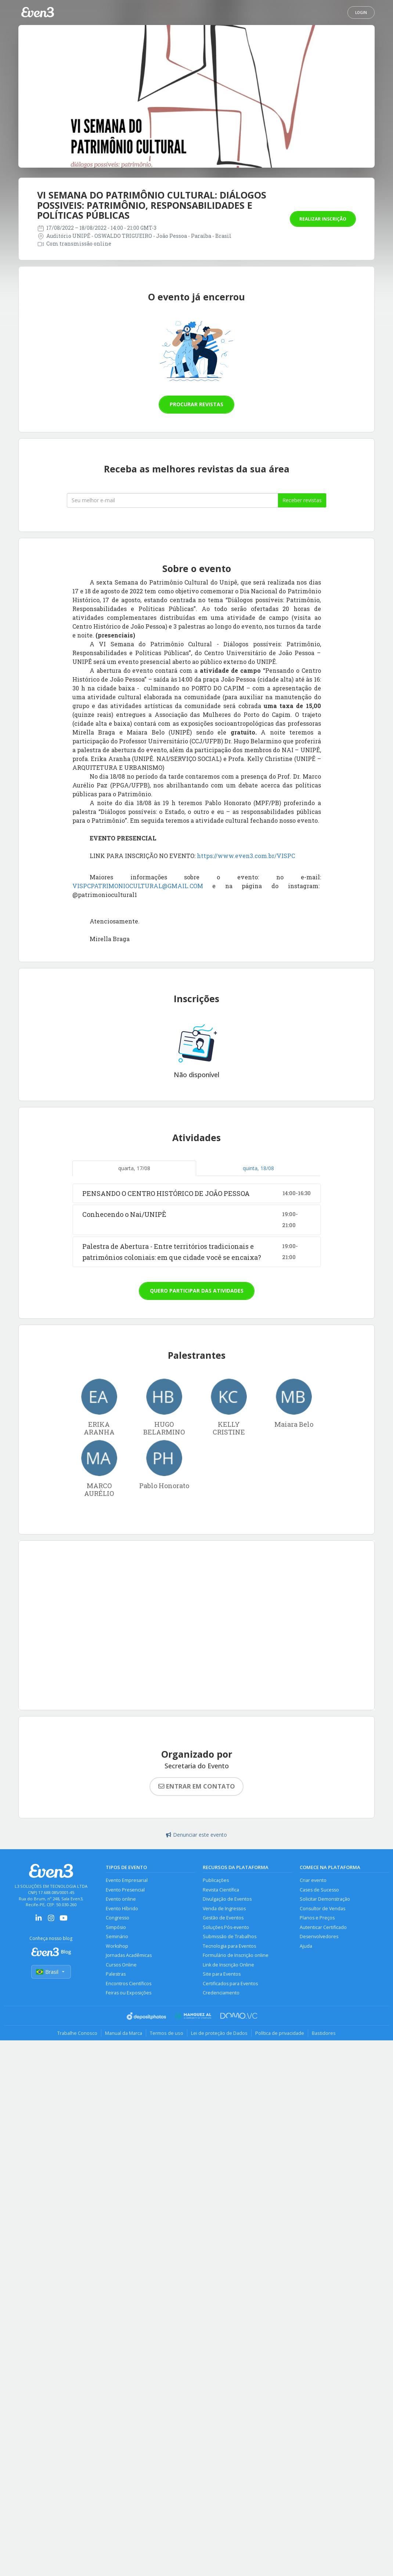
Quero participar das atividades (197, 1290)
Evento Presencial (125, 1890)
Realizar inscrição (322, 219)
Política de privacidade (279, 2033)
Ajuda (306, 1946)
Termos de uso (166, 2033)
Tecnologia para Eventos (229, 1946)
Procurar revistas (196, 404)
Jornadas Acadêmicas (129, 1955)
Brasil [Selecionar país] (51, 1971)
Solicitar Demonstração (325, 1899)
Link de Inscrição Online (228, 1965)
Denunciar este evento (196, 1834)
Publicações (216, 1880)
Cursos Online (121, 1965)
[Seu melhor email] (172, 500)
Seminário (117, 1936)
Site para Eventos (222, 1974)
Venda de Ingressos (224, 1908)
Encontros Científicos (128, 1983)
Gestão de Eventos (223, 1918)
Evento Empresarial (127, 1880)
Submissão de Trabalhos (229, 1936)
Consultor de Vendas (322, 1908)
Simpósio (116, 1927)
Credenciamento (221, 1993)
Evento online (121, 1899)
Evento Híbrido (122, 1908)
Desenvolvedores (319, 1936)
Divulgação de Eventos (227, 1899)
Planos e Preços (317, 1918)
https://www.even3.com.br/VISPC (246, 856)
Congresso (117, 1918)
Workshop (117, 1946)
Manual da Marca (123, 2033)
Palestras (116, 1974)
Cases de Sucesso (319, 1890)
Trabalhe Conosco (77, 2033)
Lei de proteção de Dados (219, 2033)
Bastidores (324, 2033)
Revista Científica (221, 1890)
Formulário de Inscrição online (235, 1955)
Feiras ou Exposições (128, 1993)
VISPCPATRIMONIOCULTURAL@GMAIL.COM (137, 886)
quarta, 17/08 (134, 1168)
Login (361, 12)
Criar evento (313, 1880)
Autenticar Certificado (323, 1927)
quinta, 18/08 (258, 1168)
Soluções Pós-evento (226, 1927)
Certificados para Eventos (230, 1983)
